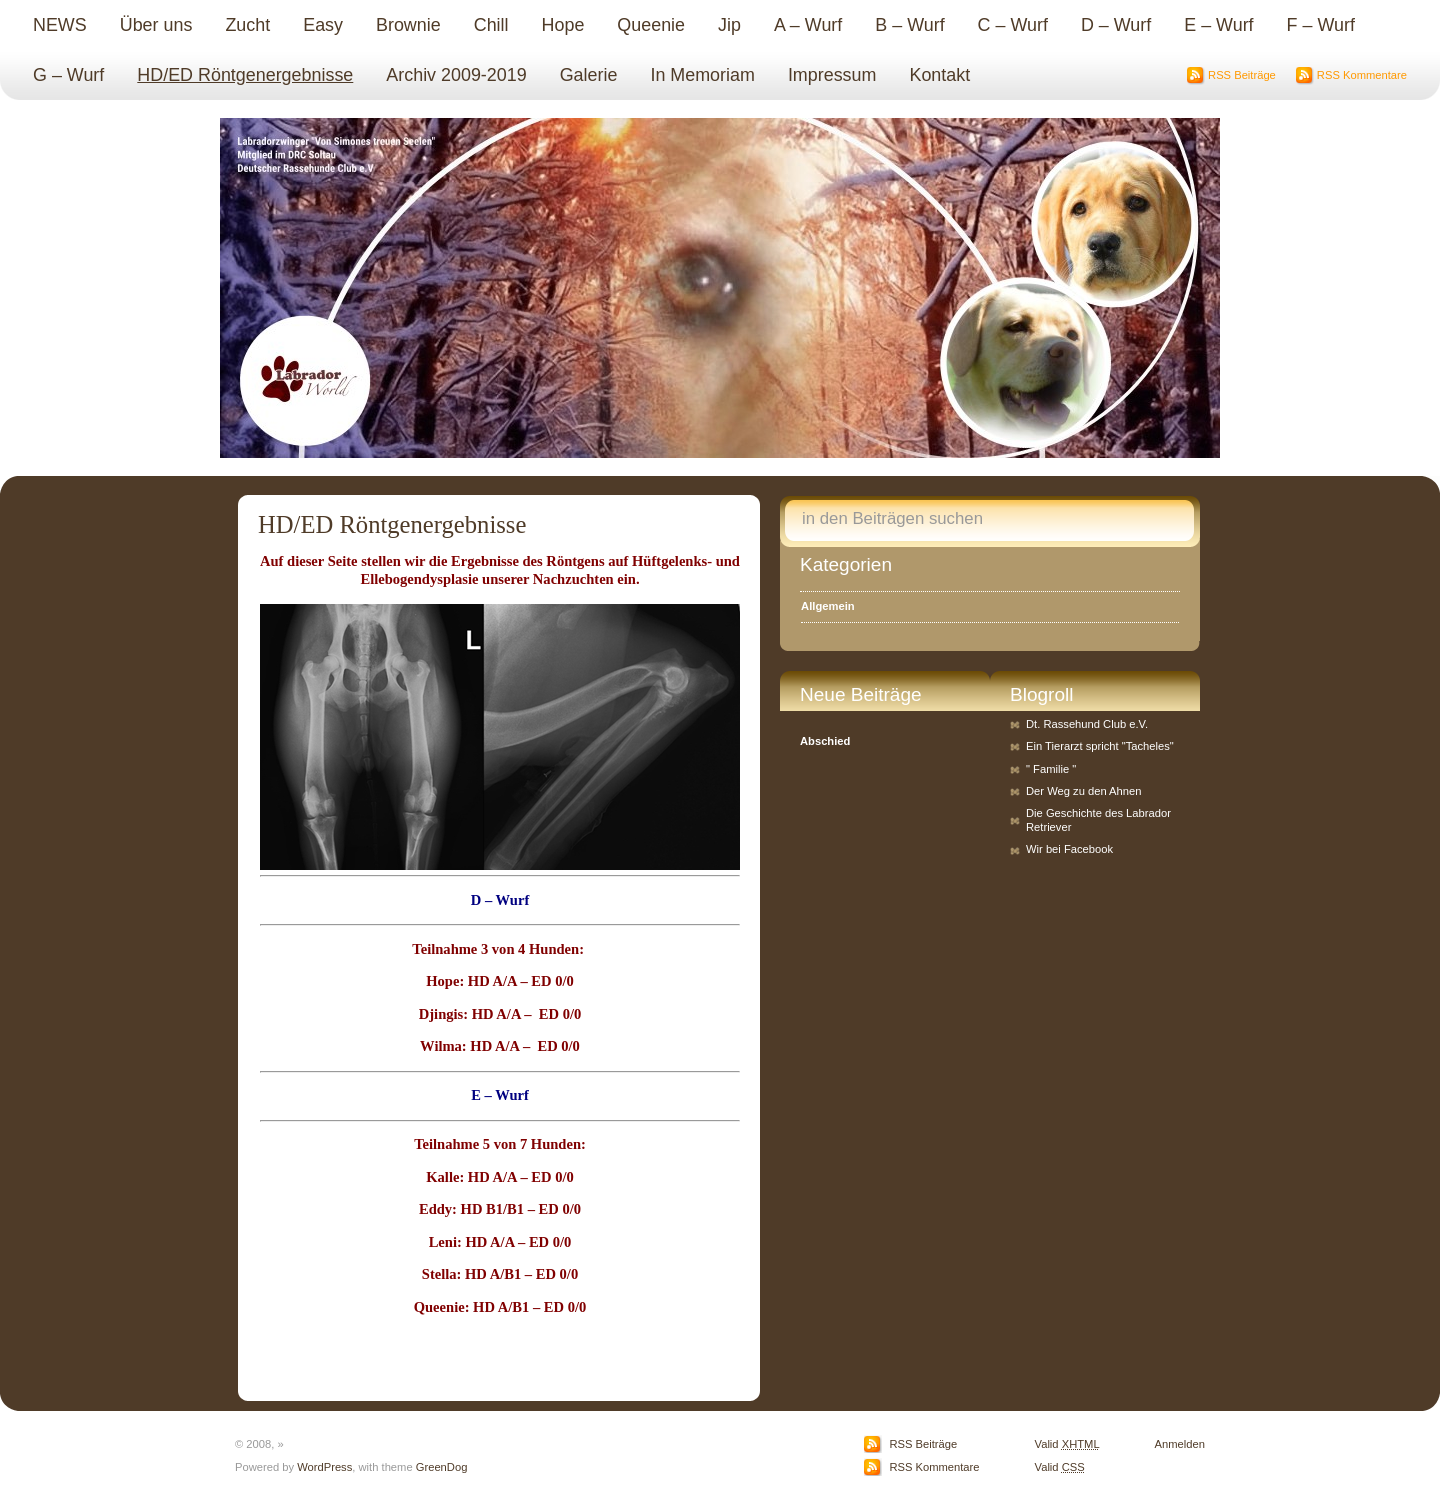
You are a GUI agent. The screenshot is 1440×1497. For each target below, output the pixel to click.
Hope (563, 25)
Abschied (825, 741)
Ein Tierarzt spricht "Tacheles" (1100, 746)
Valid (1067, 1444)
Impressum (832, 75)
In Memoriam (702, 75)
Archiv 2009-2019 (456, 75)
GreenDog (442, 1467)
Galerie (589, 75)
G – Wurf (68, 75)
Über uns (156, 25)
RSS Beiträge (1242, 75)
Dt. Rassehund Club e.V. (1087, 724)
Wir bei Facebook (1069, 849)
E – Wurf (1218, 25)
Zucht (247, 25)
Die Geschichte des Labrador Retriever (1098, 819)
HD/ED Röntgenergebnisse (245, 75)
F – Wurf (1321, 25)
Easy (323, 25)
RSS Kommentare (1362, 75)
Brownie (408, 25)
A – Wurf (808, 25)
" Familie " (1051, 769)
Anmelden (1180, 1444)
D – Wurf (1116, 25)
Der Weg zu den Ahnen (1083, 791)
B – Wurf (909, 25)
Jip (729, 25)
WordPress (324, 1467)
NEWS (60, 25)
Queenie (651, 25)
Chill (491, 25)
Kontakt (939, 75)
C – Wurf (1013, 25)
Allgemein (827, 606)
